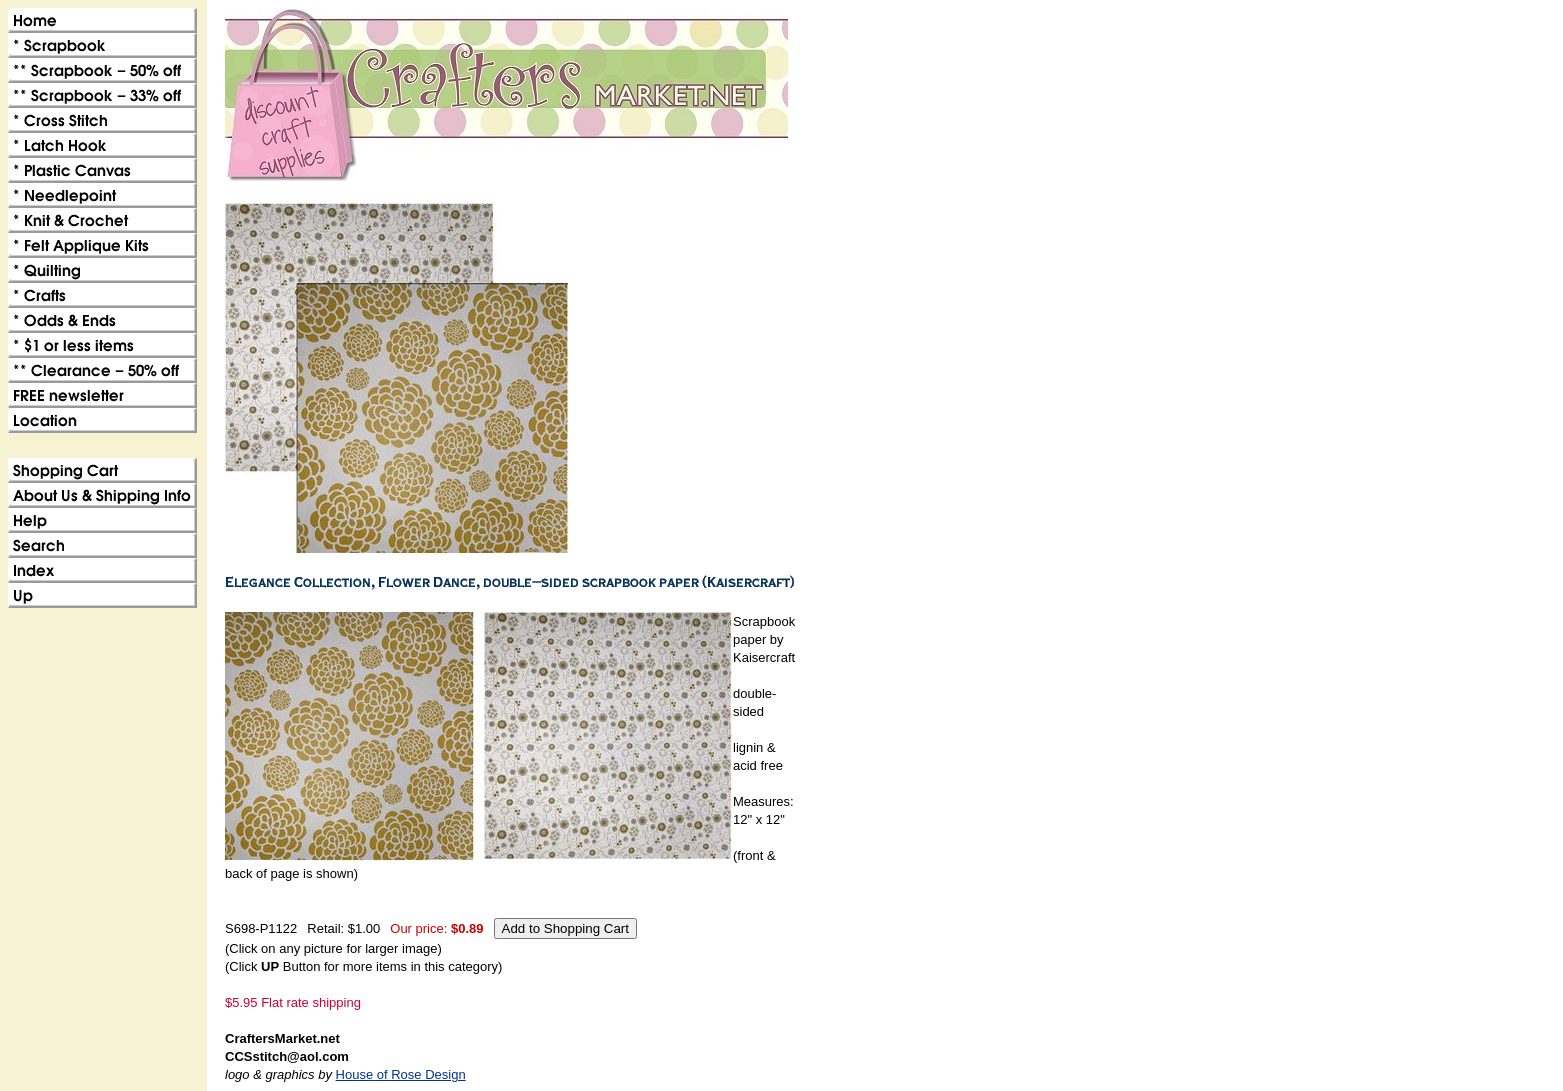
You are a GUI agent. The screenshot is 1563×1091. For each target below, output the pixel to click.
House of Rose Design (401, 1074)
